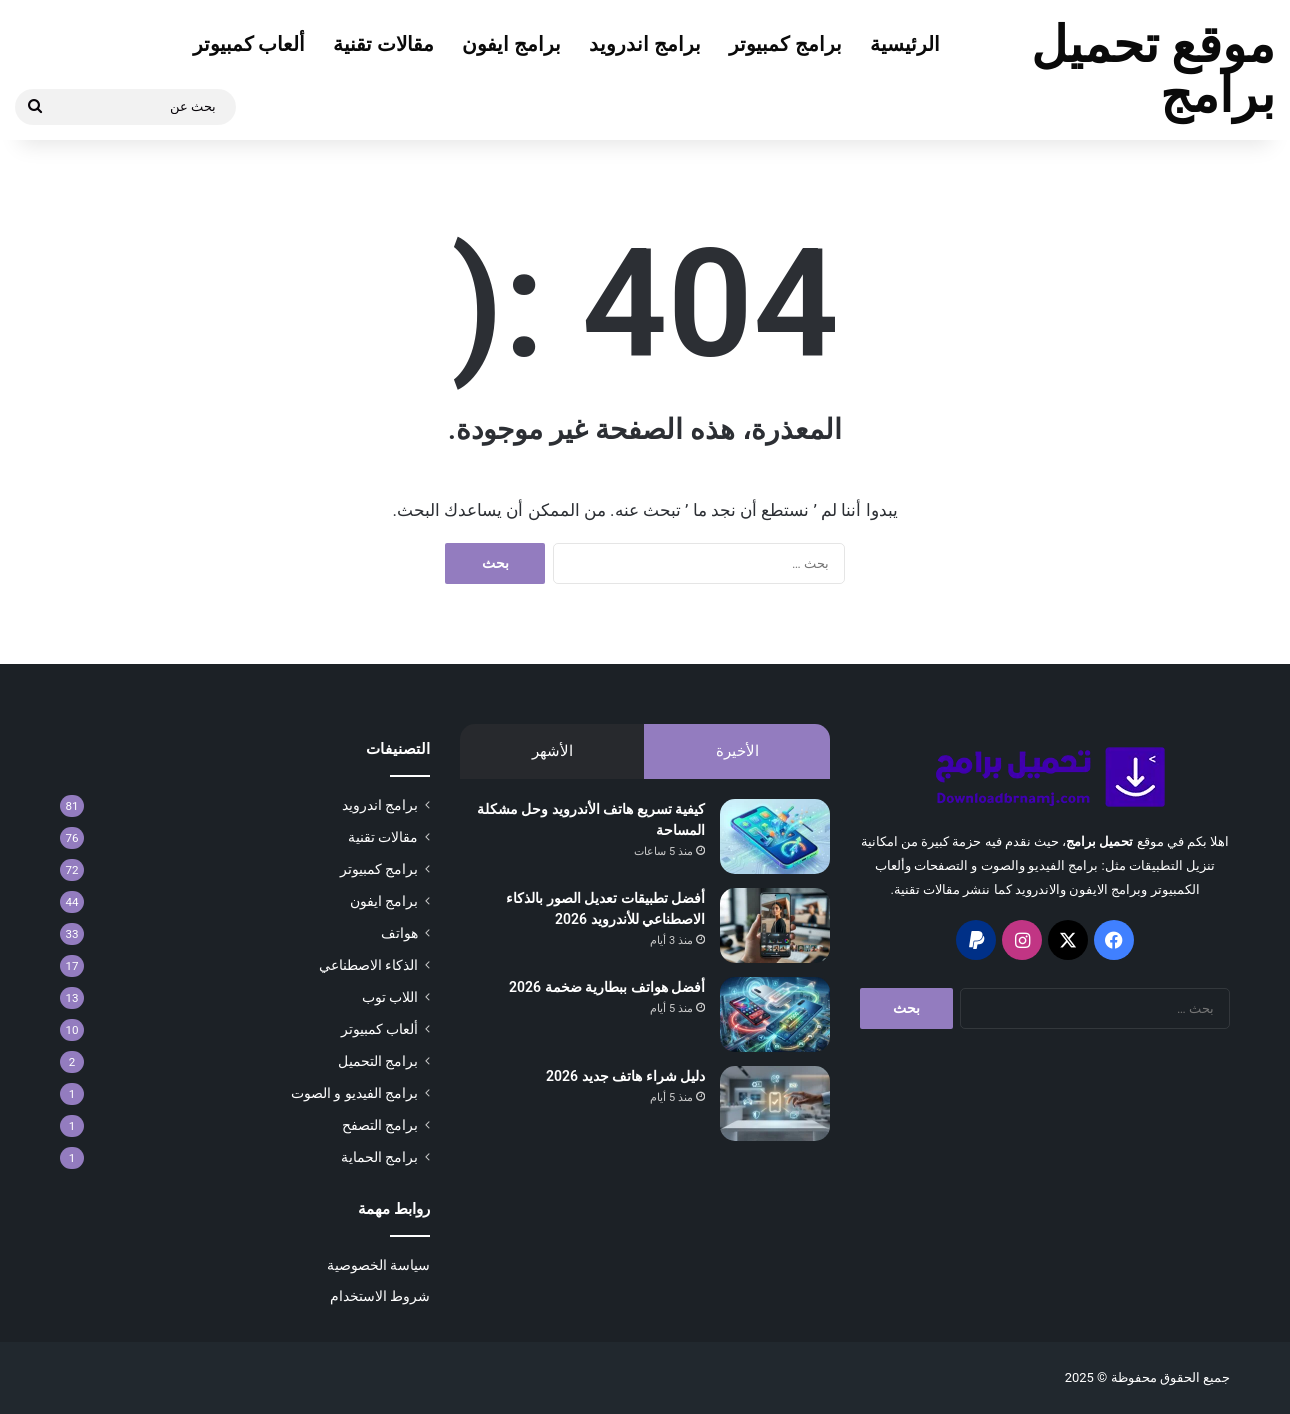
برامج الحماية (379, 1157)
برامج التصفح (380, 1125)
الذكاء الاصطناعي (368, 965)
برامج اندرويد (645, 44)
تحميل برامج (1099, 841)
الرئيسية (905, 44)
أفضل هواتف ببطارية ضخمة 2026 (607, 987)
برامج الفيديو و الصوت (354, 1093)
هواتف (399, 933)
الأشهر (552, 751)
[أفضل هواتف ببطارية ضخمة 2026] (775, 1014)
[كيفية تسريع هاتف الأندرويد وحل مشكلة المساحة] (775, 836)
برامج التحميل (378, 1061)
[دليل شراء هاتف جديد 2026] (775, 1103)
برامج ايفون (511, 44)
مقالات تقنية (383, 44)
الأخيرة (737, 751)
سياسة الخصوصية (378, 1265)
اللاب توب (390, 997)
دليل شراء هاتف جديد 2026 (625, 1076)
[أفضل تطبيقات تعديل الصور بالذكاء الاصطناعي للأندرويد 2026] (775, 925)
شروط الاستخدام (380, 1296)
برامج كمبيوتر (785, 44)
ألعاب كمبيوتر (249, 44)
